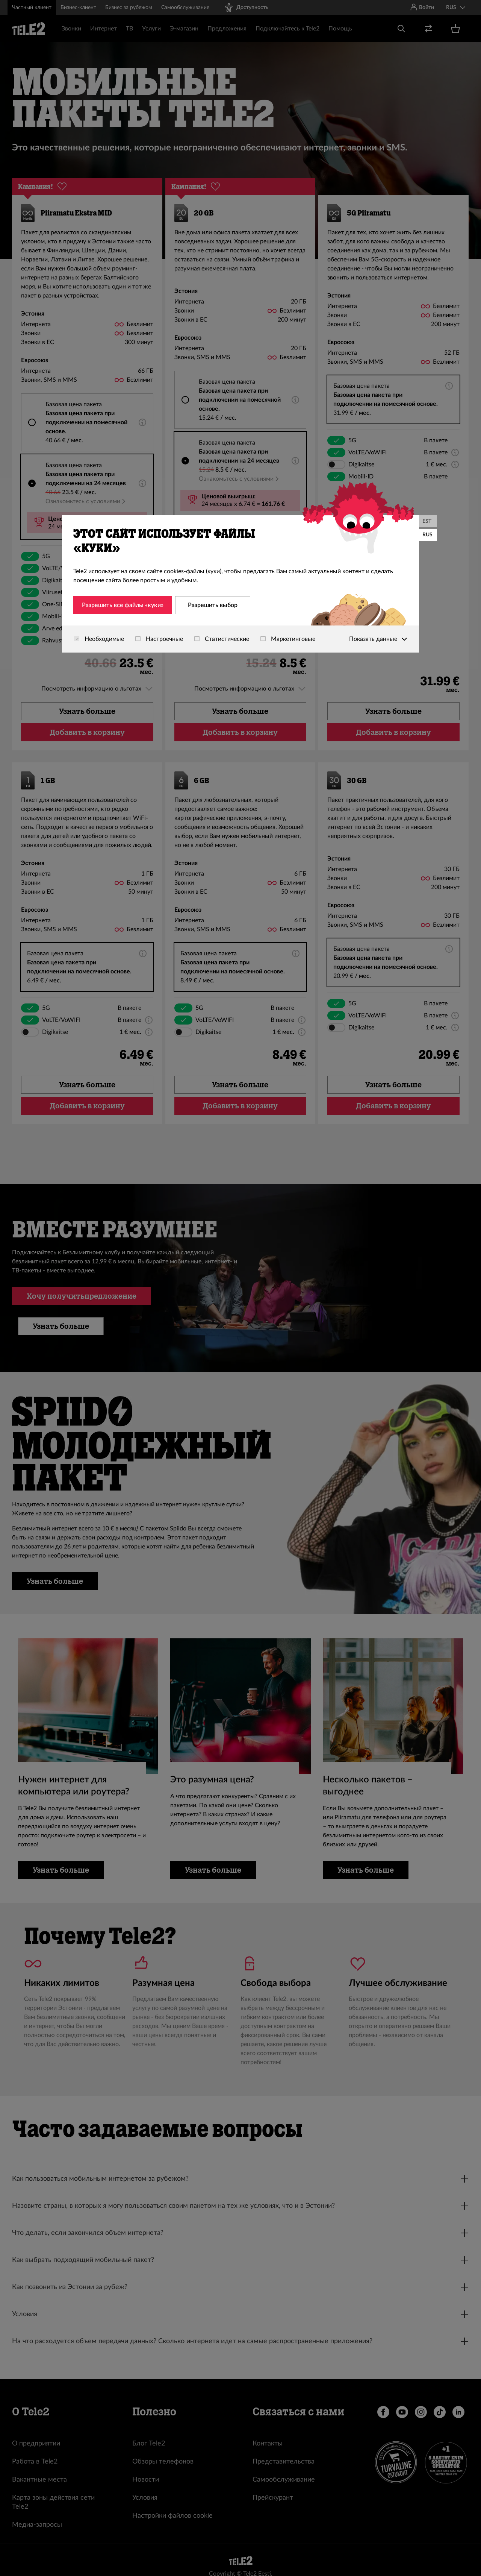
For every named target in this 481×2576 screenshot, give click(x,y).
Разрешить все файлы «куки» (122, 605)
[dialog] (240, 584)
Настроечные (159, 639)
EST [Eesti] (426, 521)
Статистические (221, 639)
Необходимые (99, 639)
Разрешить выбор (212, 605)
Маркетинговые (287, 639)
